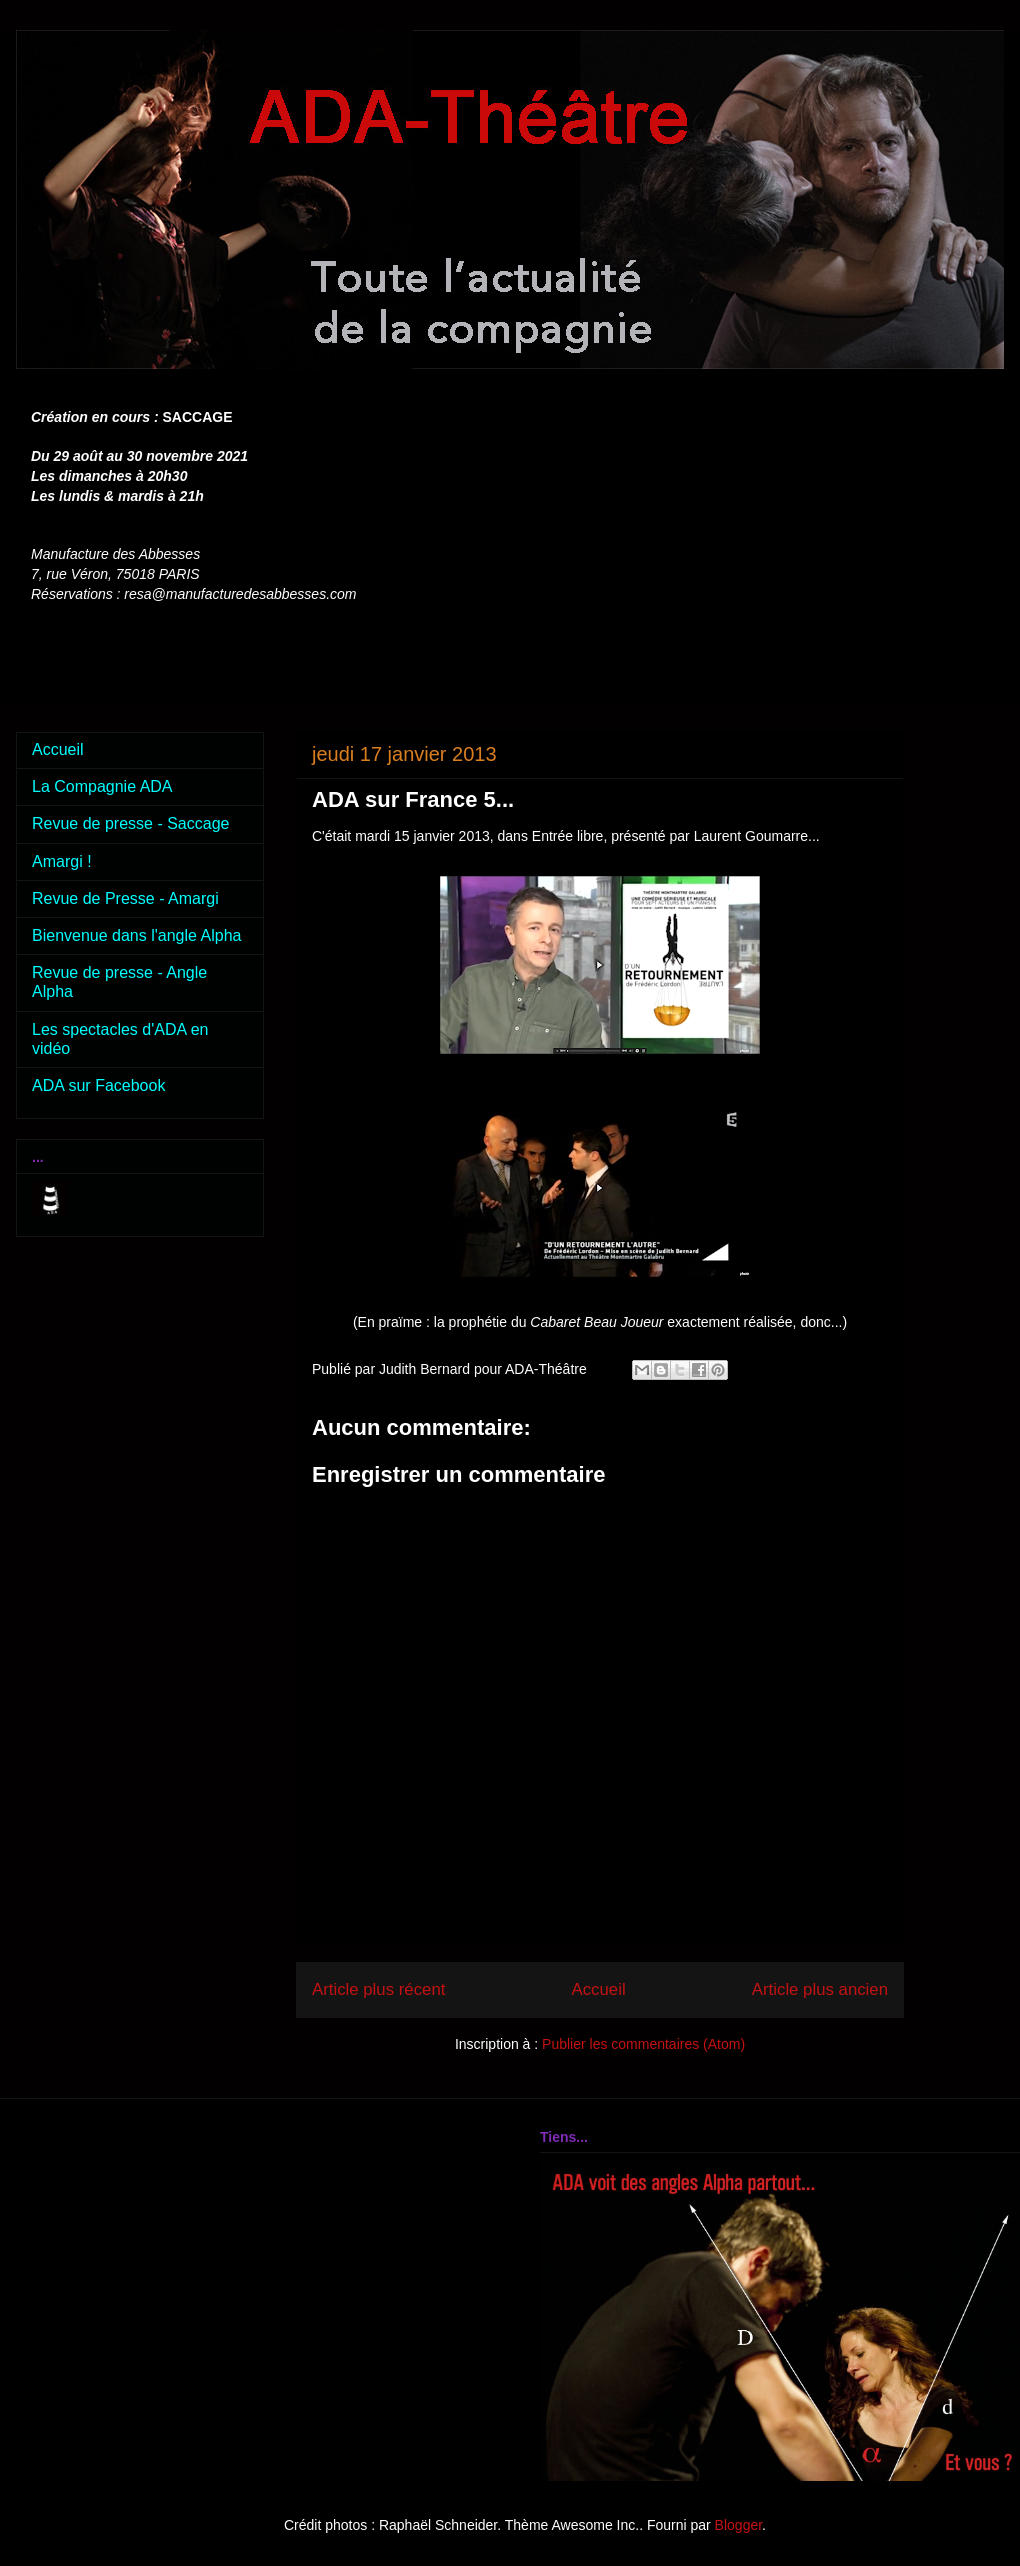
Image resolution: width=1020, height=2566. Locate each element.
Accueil (599, 1989)
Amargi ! (62, 861)
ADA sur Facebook (98, 1085)
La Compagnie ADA (102, 786)
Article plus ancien (820, 1989)
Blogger (738, 2525)
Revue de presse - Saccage (130, 823)
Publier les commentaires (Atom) (643, 2044)
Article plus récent (378, 1989)
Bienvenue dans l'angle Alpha (136, 935)
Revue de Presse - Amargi (125, 898)
